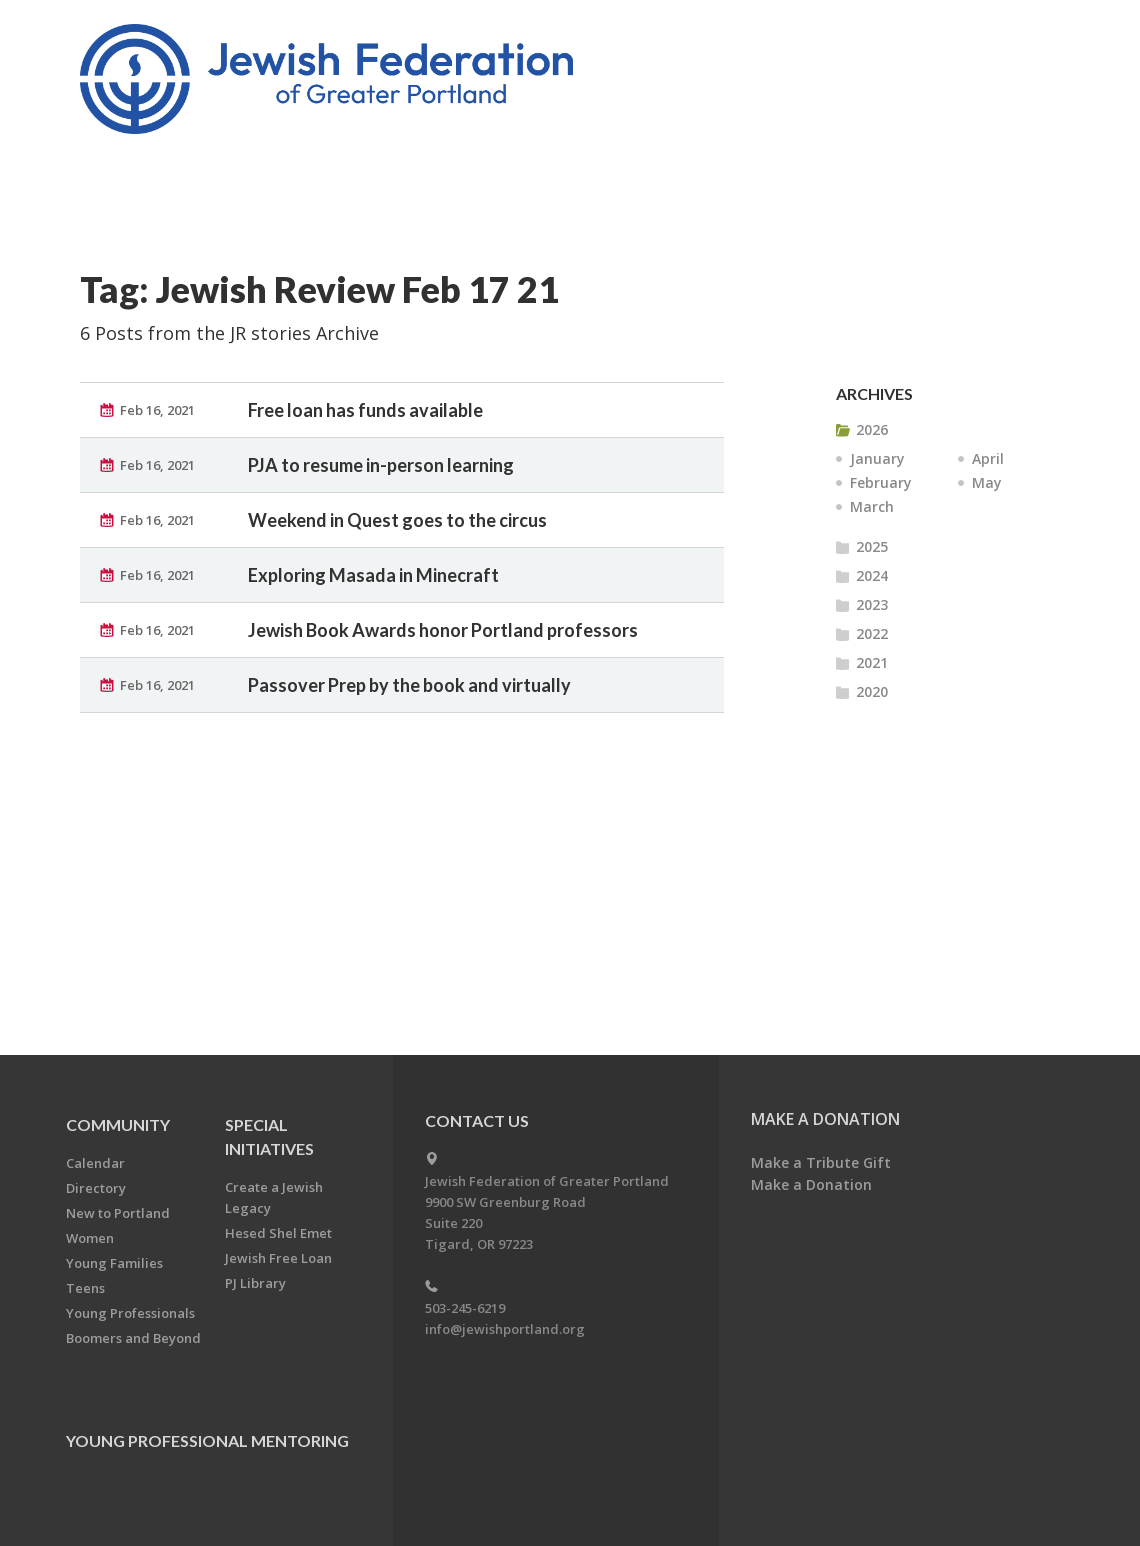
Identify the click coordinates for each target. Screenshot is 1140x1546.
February (881, 482)
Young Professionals (130, 1313)
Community (118, 1124)
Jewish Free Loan (278, 1258)
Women (90, 1238)
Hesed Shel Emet (278, 1233)
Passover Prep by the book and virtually (409, 685)
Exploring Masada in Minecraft (373, 575)
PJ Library (255, 1283)
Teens (85, 1288)
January (877, 458)
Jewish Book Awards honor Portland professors (443, 630)
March (872, 506)
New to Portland (118, 1213)
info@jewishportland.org (505, 1329)
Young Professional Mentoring (207, 1440)
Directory (96, 1188)
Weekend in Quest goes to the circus (397, 520)
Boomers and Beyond (133, 1338)
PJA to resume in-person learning (381, 465)
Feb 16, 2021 (157, 410)
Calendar (95, 1163)
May (987, 482)
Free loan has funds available (365, 410)
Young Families (114, 1263)
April (988, 458)
